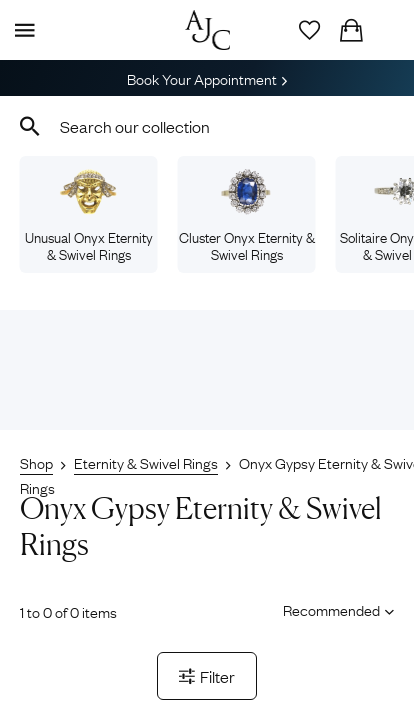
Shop (36, 462)
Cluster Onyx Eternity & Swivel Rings (247, 216)
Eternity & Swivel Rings (146, 462)
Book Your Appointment (207, 78)
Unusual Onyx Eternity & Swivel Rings (89, 216)
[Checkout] (351, 30)
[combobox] (207, 126)
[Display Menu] (21, 30)
